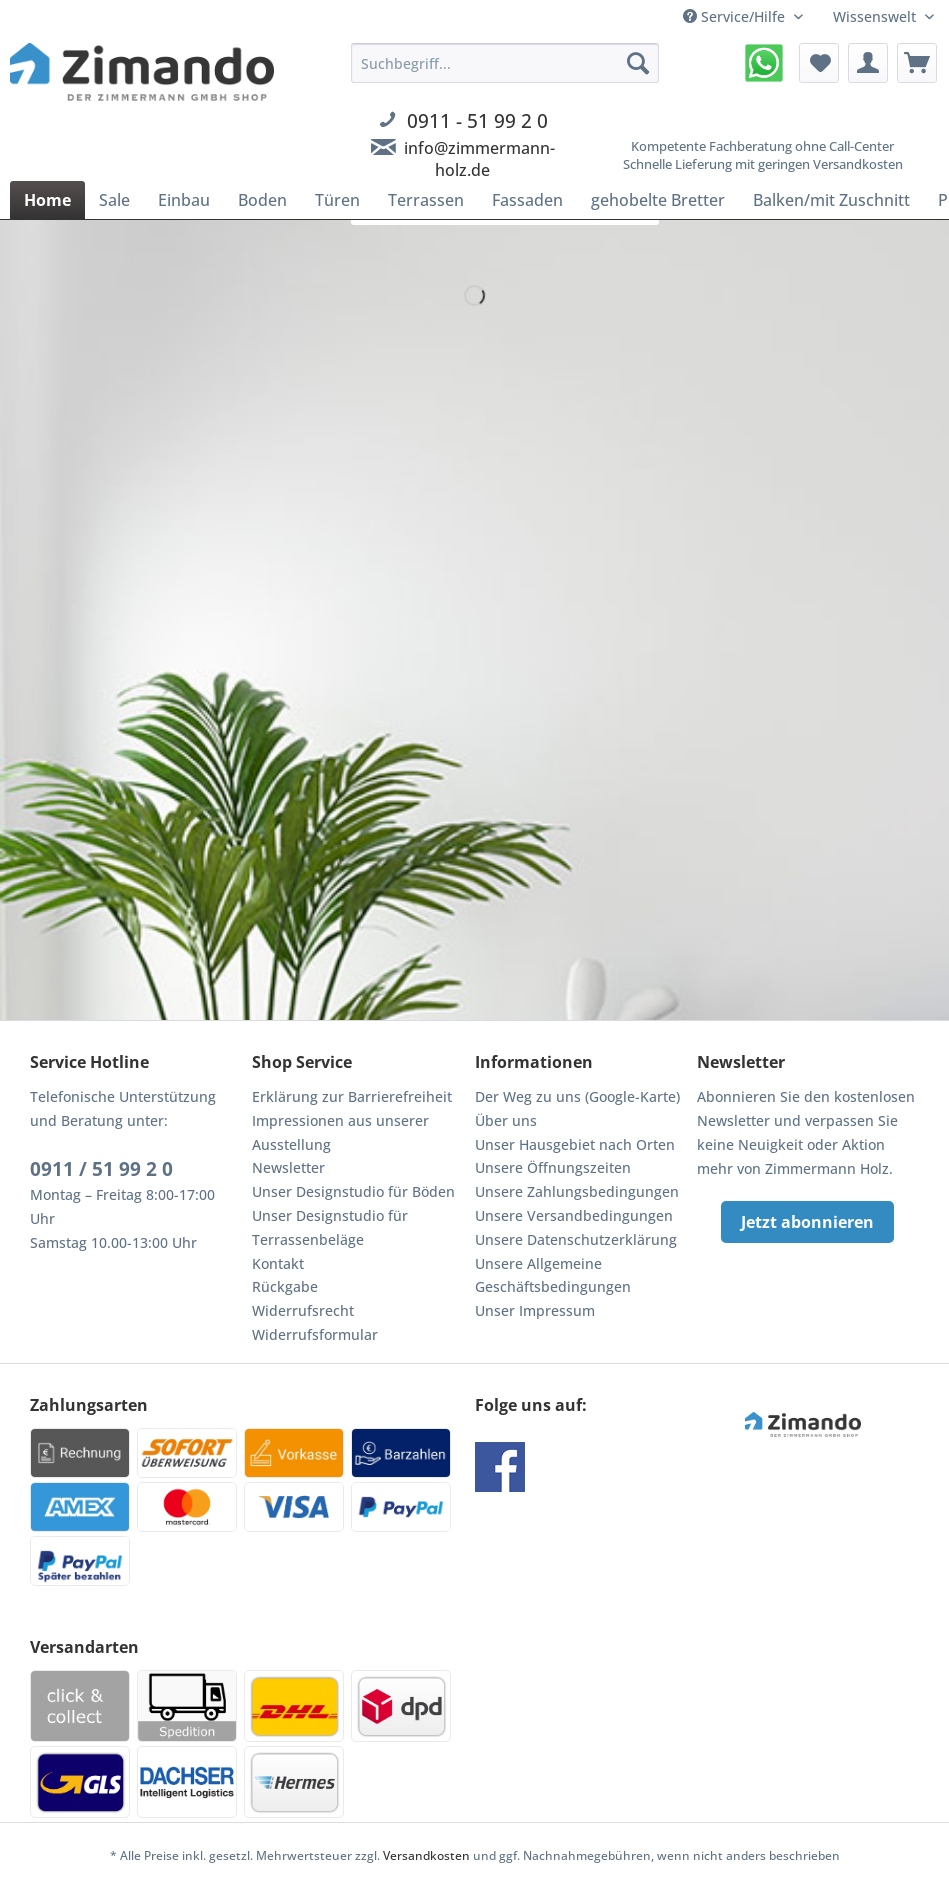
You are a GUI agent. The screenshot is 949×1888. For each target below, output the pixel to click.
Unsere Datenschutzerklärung (576, 1239)
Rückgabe (285, 1286)
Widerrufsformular (315, 1334)
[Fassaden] (527, 200)
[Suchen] (638, 63)
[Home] (47, 200)
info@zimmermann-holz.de (479, 159)
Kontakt (278, 1263)
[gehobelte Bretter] (658, 200)
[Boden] (262, 200)
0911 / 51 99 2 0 (101, 1169)
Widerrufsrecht (303, 1310)
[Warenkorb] (917, 63)
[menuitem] (505, 134)
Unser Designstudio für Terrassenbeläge (330, 1227)
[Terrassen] (426, 200)
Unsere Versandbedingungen (574, 1215)
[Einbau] (184, 200)
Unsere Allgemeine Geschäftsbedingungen (553, 1275)
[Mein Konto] (868, 63)
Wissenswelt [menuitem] (876, 16)
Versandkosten (426, 1855)
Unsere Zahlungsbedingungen (577, 1191)
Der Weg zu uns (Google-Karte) (577, 1096)
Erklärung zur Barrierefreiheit (352, 1096)
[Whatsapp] (764, 63)
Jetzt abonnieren (807, 1222)
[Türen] (337, 200)
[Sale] (114, 200)
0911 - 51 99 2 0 (477, 120)
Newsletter (288, 1167)
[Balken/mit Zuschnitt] (831, 200)
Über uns (506, 1120)
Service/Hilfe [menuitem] (736, 16)
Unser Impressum (535, 1310)
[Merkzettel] (819, 63)
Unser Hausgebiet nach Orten (575, 1144)
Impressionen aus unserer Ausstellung (340, 1132)
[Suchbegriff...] (505, 63)
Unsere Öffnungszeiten (553, 1167)
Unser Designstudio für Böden (353, 1191)
